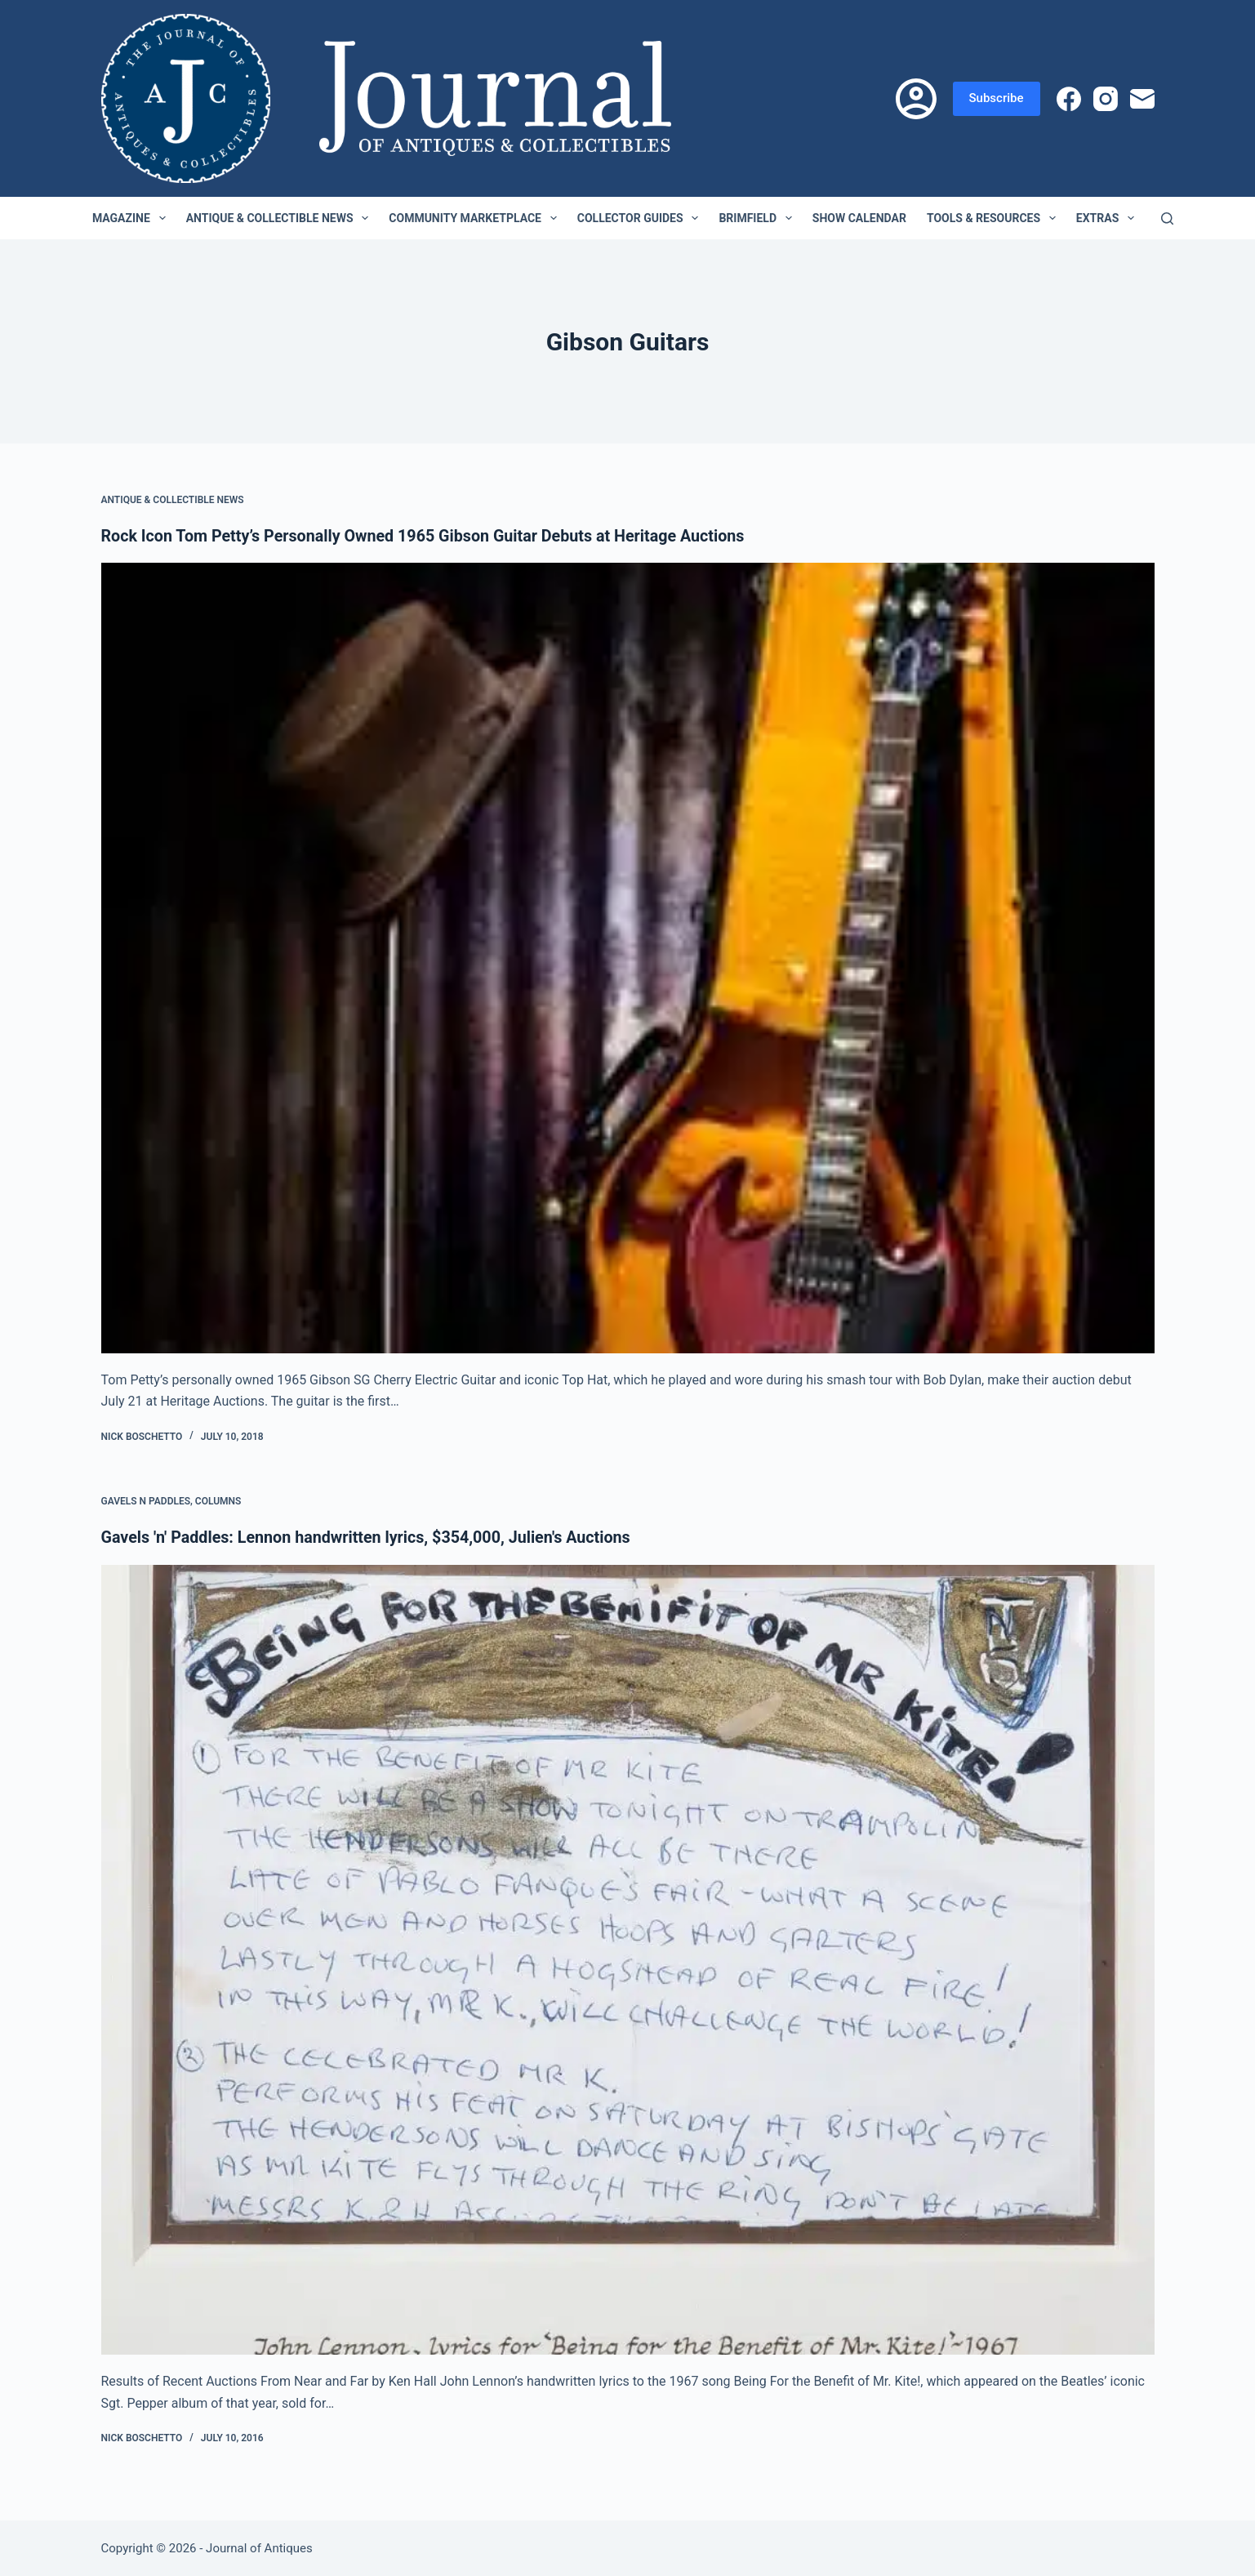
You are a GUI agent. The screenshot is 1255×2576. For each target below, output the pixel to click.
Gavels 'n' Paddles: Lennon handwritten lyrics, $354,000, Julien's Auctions (370, 1537)
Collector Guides (641, 218)
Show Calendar (859, 218)
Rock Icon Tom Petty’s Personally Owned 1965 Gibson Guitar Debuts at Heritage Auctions (428, 536)
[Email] (1142, 99)
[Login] (916, 98)
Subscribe (996, 98)
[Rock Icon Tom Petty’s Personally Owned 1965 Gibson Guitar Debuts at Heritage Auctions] (628, 958)
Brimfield (758, 218)
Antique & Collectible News (281, 218)
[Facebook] (1069, 99)
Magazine (132, 218)
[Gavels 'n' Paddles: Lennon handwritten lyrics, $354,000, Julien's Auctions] (628, 1959)
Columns (218, 1501)
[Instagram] (1105, 99)
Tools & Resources (994, 218)
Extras (1108, 218)
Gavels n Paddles (146, 1501)
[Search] (1167, 218)
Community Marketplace (476, 218)
